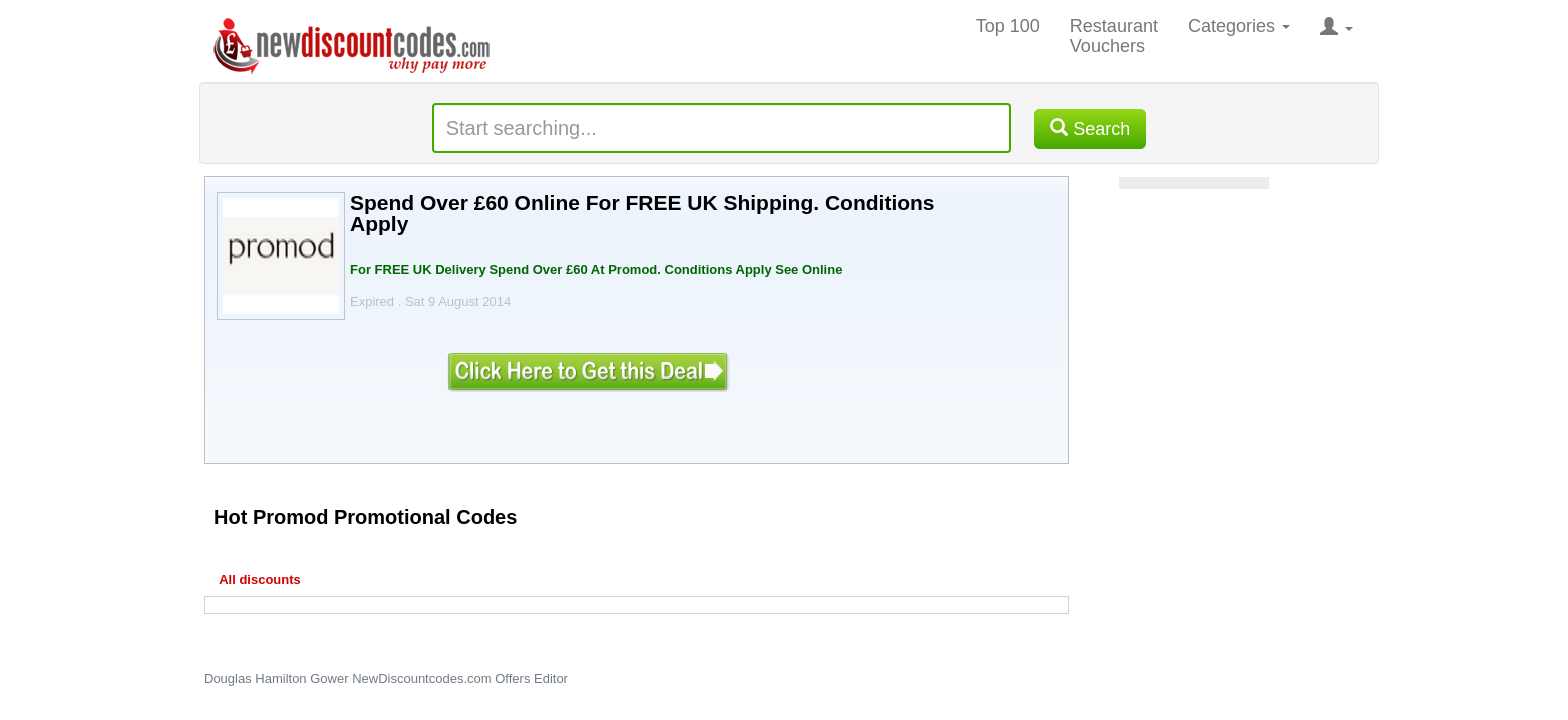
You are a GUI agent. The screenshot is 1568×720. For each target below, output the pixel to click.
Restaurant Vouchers (1114, 36)
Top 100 (1008, 26)
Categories (1239, 26)
